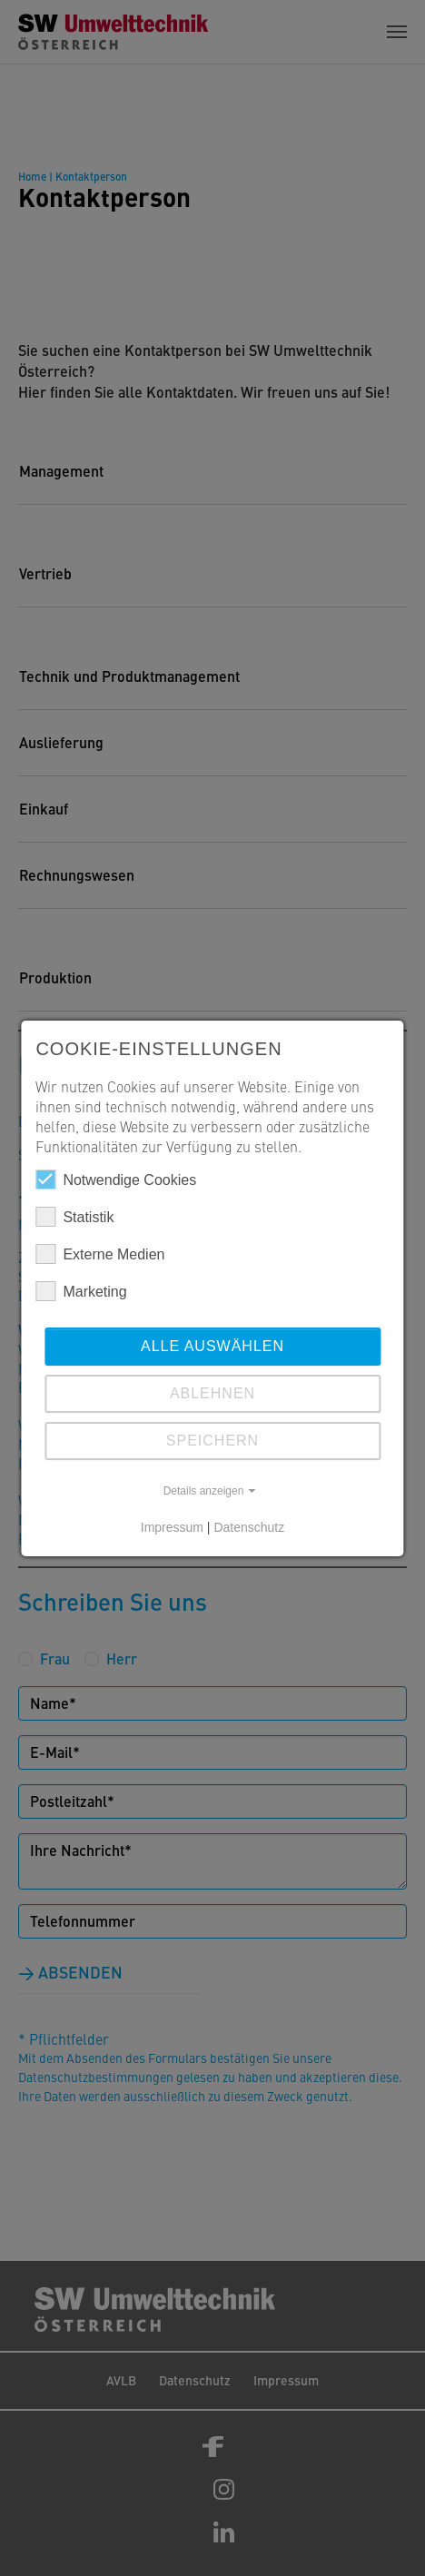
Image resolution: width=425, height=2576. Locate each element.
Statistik (74, 1217)
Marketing (80, 1291)
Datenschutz (248, 1527)
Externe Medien (99, 1254)
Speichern (212, 1440)
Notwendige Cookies (115, 1179)
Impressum (172, 1527)
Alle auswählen (212, 1346)
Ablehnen (212, 1393)
